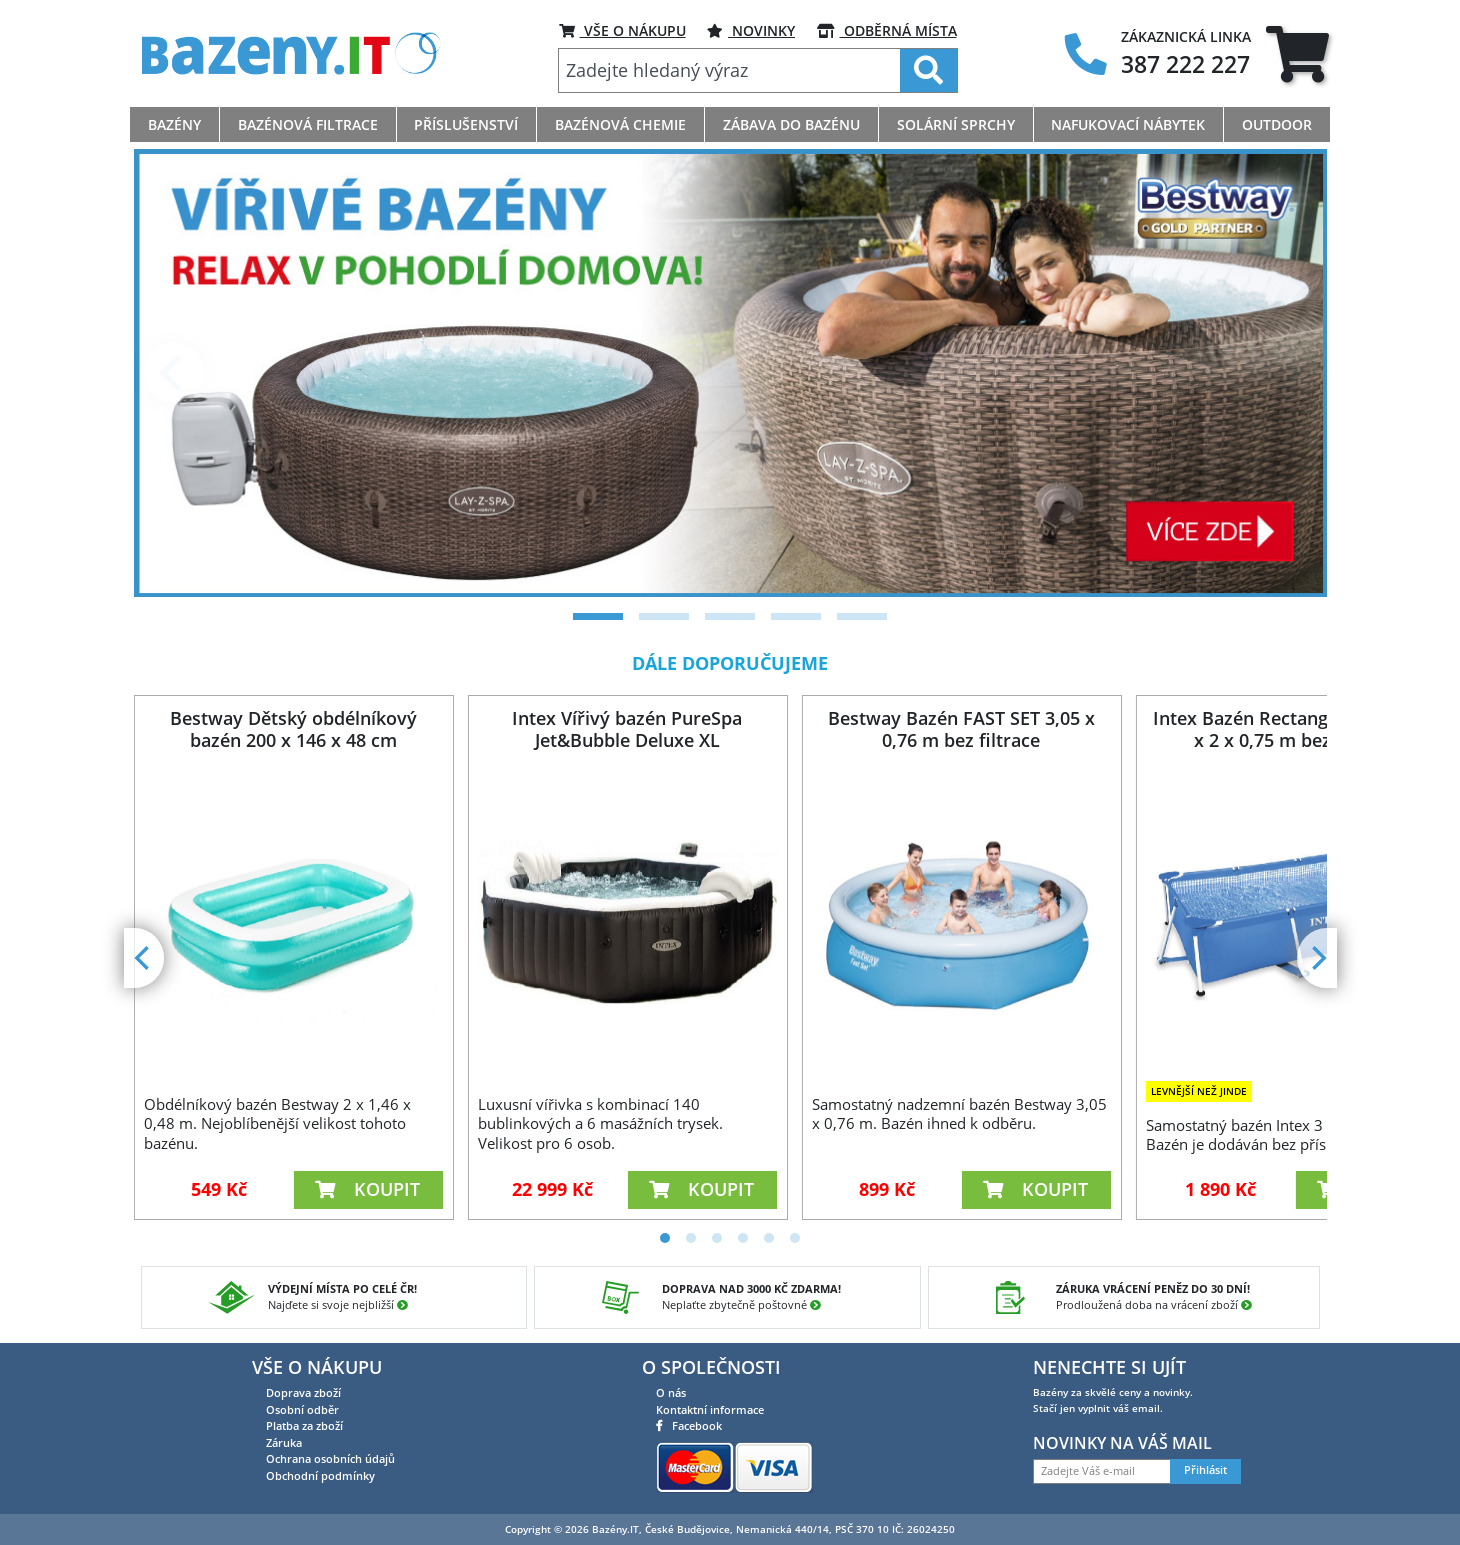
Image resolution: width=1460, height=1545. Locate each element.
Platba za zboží (304, 1425)
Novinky (751, 30)
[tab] (1297, 53)
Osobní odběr (302, 1409)
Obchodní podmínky (320, 1475)
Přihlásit (1205, 1470)
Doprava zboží (303, 1392)
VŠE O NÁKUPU (622, 30)
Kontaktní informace (710, 1409)
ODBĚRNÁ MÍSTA (887, 30)
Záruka (284, 1442)
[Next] (1287, 373)
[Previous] (174, 373)
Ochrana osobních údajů (330, 1458)
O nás (671, 1392)
